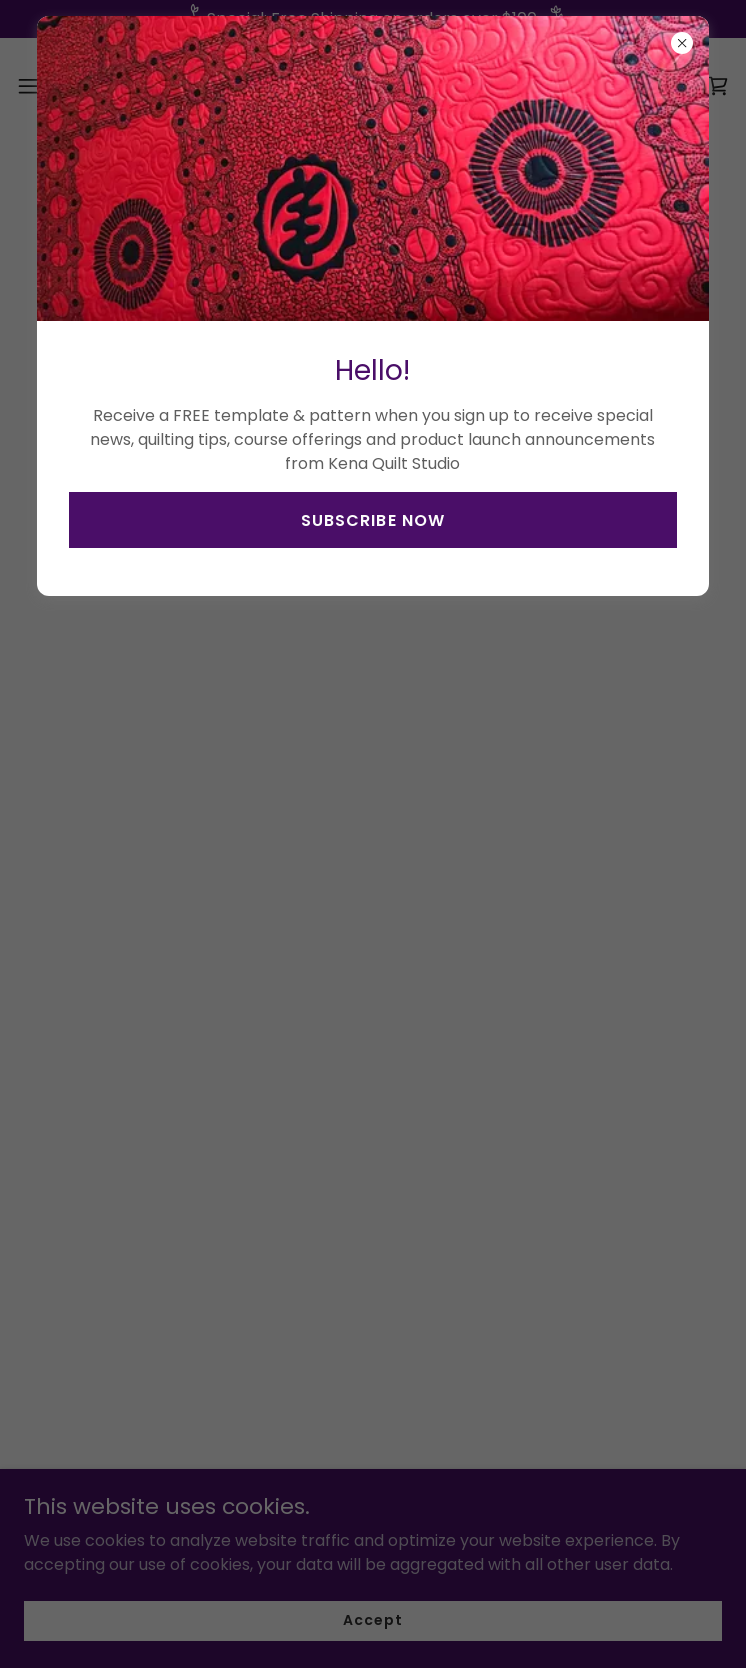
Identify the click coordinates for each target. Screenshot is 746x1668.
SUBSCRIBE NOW (372, 520)
